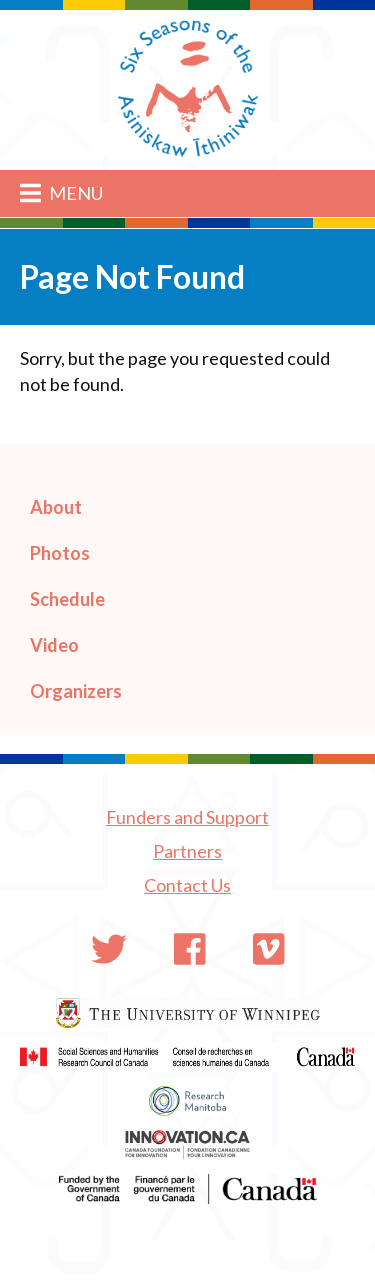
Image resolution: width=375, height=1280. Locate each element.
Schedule (67, 599)
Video (54, 645)
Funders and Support (187, 817)
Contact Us (187, 885)
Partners (187, 851)
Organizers (76, 691)
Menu (61, 193)
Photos (60, 553)
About (56, 507)
